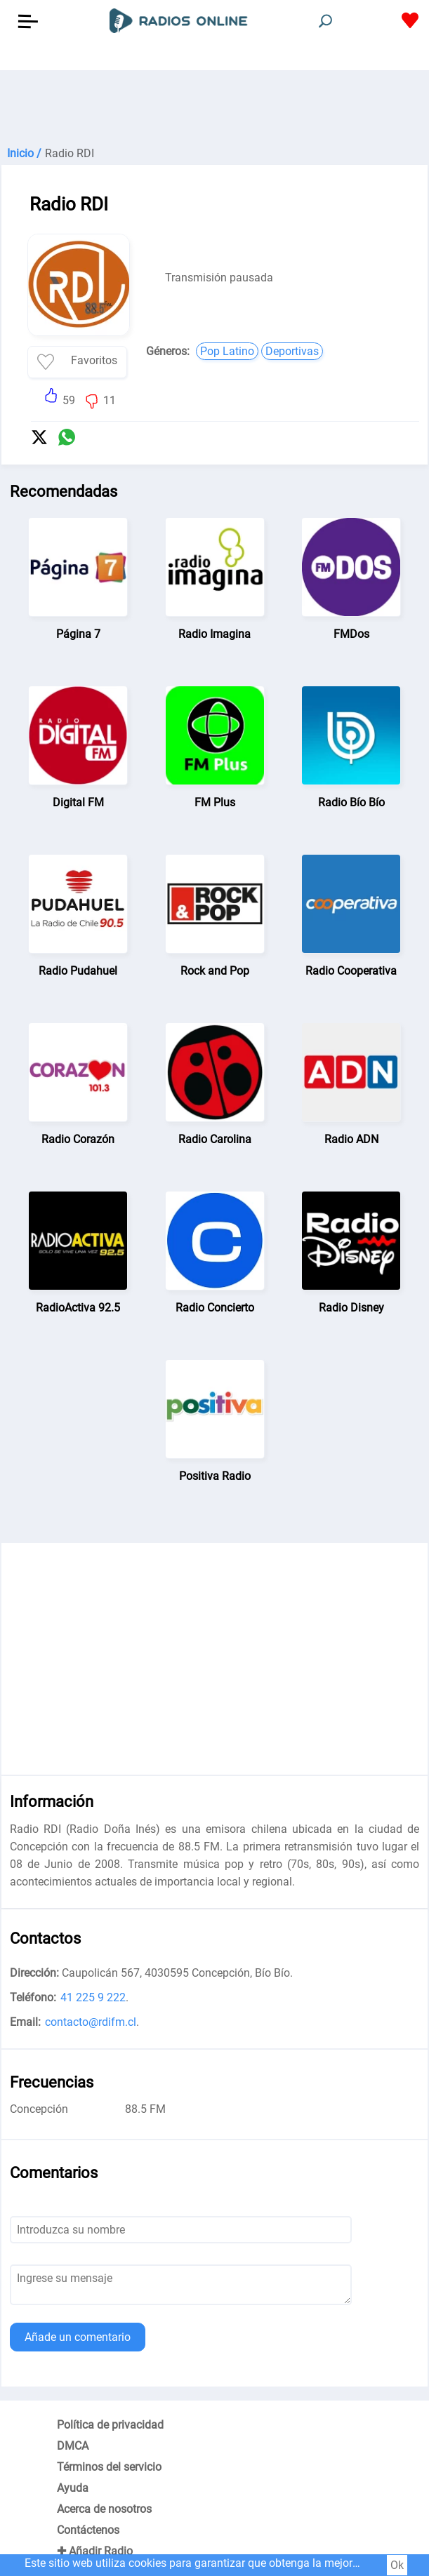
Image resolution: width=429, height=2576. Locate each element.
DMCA (72, 2445)
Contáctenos (88, 2530)
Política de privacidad (110, 2424)
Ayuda (72, 2488)
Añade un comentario (78, 2337)
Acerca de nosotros (104, 2509)
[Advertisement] (214, 105)
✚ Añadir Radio (95, 2551)
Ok (397, 2565)
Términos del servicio (109, 2467)
